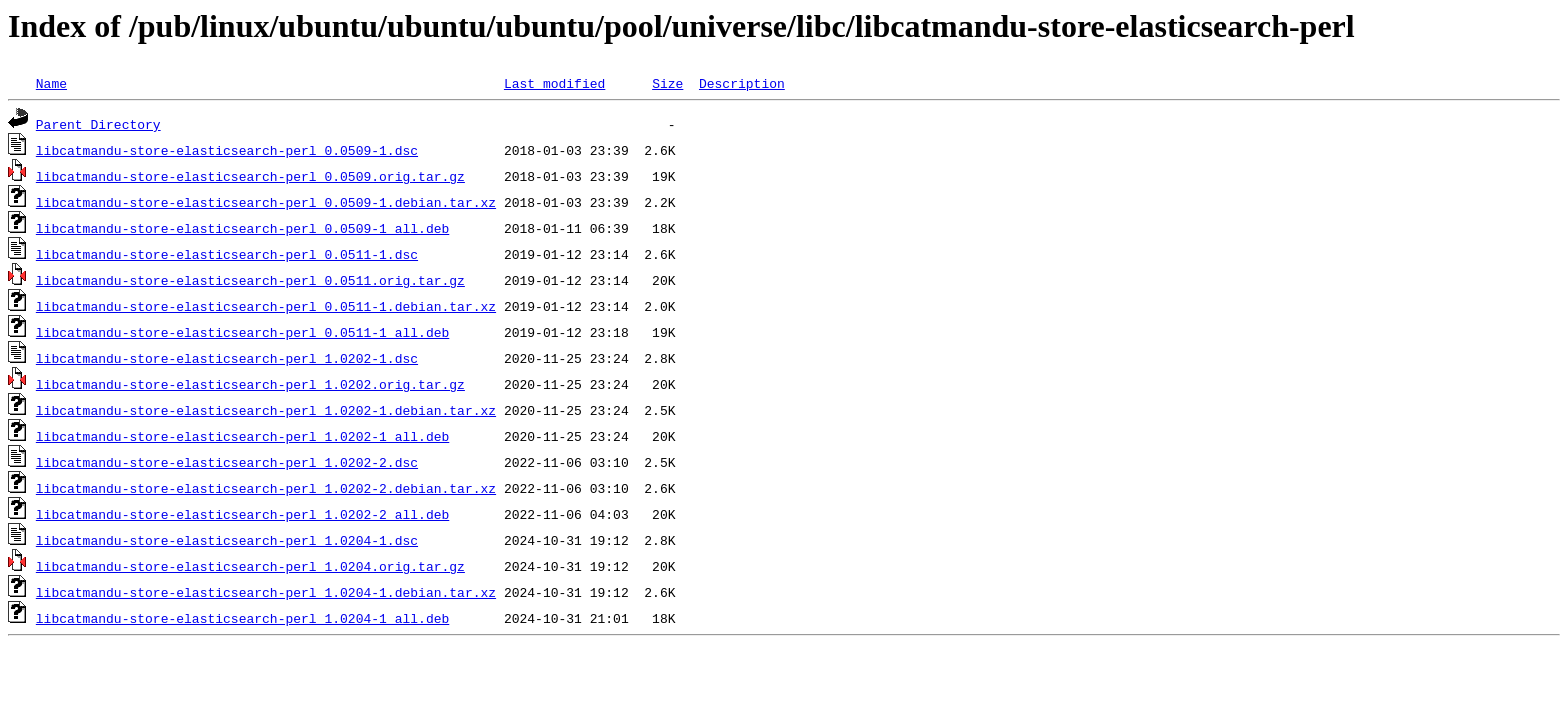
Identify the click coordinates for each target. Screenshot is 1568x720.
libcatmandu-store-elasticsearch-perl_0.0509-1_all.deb (242, 228)
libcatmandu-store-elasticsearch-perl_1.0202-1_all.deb (242, 436)
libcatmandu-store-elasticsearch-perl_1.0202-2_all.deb (242, 514)
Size (667, 83)
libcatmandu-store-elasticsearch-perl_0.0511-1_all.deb (242, 332)
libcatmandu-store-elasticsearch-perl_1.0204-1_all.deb (242, 618)
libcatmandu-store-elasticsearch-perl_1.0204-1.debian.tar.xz (266, 592)
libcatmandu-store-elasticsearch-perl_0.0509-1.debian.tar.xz (266, 202)
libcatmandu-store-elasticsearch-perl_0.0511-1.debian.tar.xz (266, 306)
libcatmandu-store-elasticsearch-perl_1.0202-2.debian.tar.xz (266, 488)
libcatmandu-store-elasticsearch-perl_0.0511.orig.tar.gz (250, 280)
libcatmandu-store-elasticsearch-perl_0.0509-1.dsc (227, 150)
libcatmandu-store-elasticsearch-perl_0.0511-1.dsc (227, 254)
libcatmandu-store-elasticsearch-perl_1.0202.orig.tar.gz (250, 384)
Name (51, 83)
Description (742, 83)
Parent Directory (98, 124)
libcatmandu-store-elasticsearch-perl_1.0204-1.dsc (227, 540)
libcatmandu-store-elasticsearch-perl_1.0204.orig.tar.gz (250, 566)
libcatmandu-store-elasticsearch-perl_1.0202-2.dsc (227, 462)
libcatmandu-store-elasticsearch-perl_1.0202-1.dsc (227, 358)
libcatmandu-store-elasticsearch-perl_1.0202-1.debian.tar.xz (266, 410)
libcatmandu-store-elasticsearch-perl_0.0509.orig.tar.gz (250, 176)
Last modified (554, 83)
